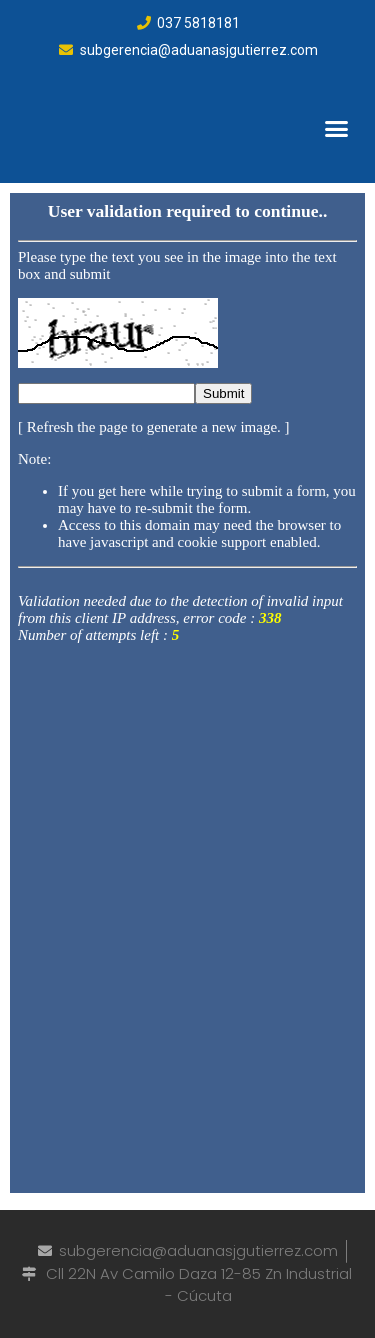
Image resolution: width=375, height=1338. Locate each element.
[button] (337, 128)
